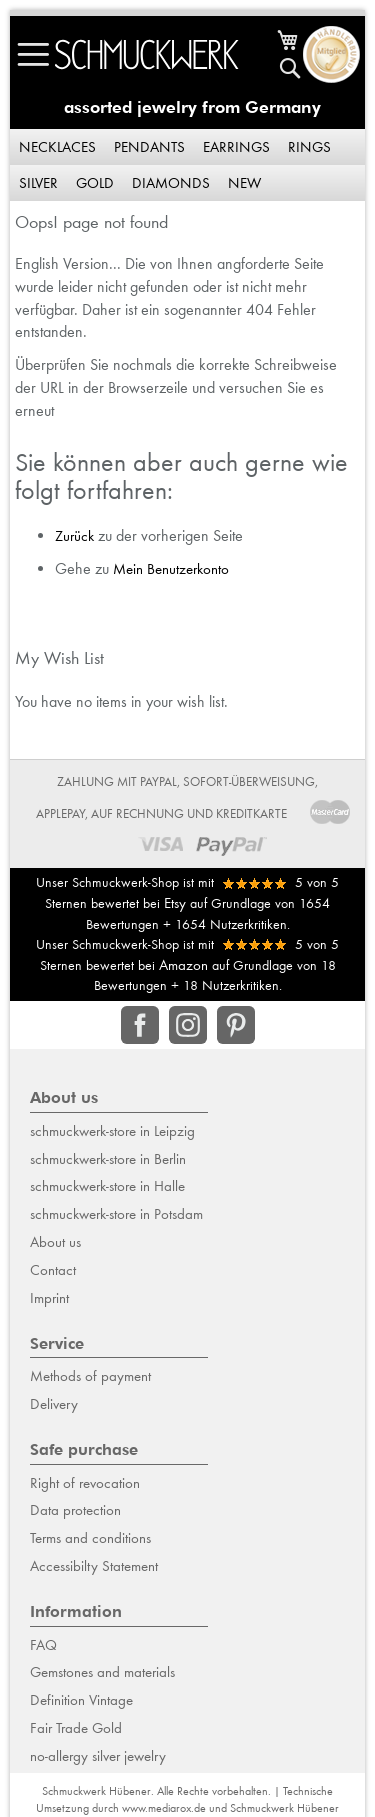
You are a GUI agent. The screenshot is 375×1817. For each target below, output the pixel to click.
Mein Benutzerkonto (171, 569)
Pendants (149, 147)
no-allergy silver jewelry (98, 1756)
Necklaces (57, 147)
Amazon (183, 965)
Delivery (54, 1404)
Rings (309, 147)
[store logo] (147, 55)
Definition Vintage (81, 1700)
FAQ (43, 1645)
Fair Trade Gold (76, 1728)
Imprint (49, 1298)
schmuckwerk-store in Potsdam (116, 1214)
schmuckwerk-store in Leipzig (112, 1131)
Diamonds (171, 183)
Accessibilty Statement (94, 1566)
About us (55, 1242)
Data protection (75, 1510)
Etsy (175, 903)
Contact (53, 1270)
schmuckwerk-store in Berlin (108, 1159)
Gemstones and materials (102, 1672)
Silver (38, 183)
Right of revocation (85, 1483)
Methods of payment (90, 1376)
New (244, 183)
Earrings (236, 147)
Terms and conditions (90, 1538)
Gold (95, 183)
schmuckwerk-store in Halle (107, 1186)
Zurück (74, 536)
